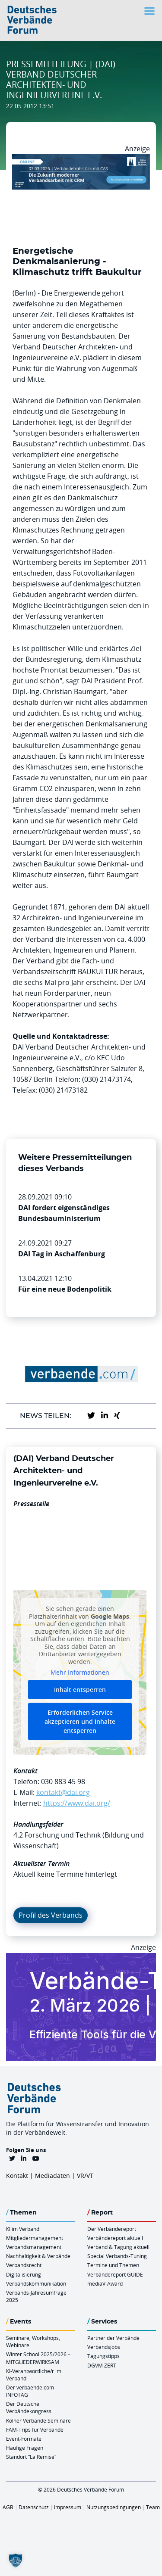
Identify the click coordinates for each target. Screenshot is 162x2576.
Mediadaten (52, 2175)
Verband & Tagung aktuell (118, 2246)
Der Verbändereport (111, 2228)
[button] (15, 2560)
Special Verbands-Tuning (117, 2255)
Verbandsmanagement (33, 2246)
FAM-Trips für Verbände (35, 2429)
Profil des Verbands (51, 1915)
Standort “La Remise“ (31, 2456)
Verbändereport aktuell (115, 2237)
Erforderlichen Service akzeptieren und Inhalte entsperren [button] (79, 1721)
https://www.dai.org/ (76, 1803)
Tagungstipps (103, 2355)
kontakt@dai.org (63, 1792)
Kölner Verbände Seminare (38, 2420)
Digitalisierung (23, 2274)
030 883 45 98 (63, 1781)
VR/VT (85, 2175)
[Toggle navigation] (150, 11)
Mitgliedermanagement (34, 2237)
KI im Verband (22, 2228)
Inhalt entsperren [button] (80, 1689)
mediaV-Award (105, 2283)
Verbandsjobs (103, 2346)
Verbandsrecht (23, 2264)
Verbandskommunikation (36, 2283)
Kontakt (17, 2175)
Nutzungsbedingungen (113, 2507)
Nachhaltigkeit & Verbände (38, 2255)
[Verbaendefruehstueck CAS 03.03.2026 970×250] (81, 159)
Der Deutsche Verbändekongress (28, 2407)
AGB (8, 2507)
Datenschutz (34, 2507)
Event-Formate (23, 2438)
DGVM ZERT (101, 2365)
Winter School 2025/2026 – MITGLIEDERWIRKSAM (38, 2358)
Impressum (67, 2507)
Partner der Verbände (113, 2337)
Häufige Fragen (24, 2447)
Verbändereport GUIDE (115, 2274)
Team (153, 2507)
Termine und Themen (113, 2264)
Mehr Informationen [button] (80, 1673)
